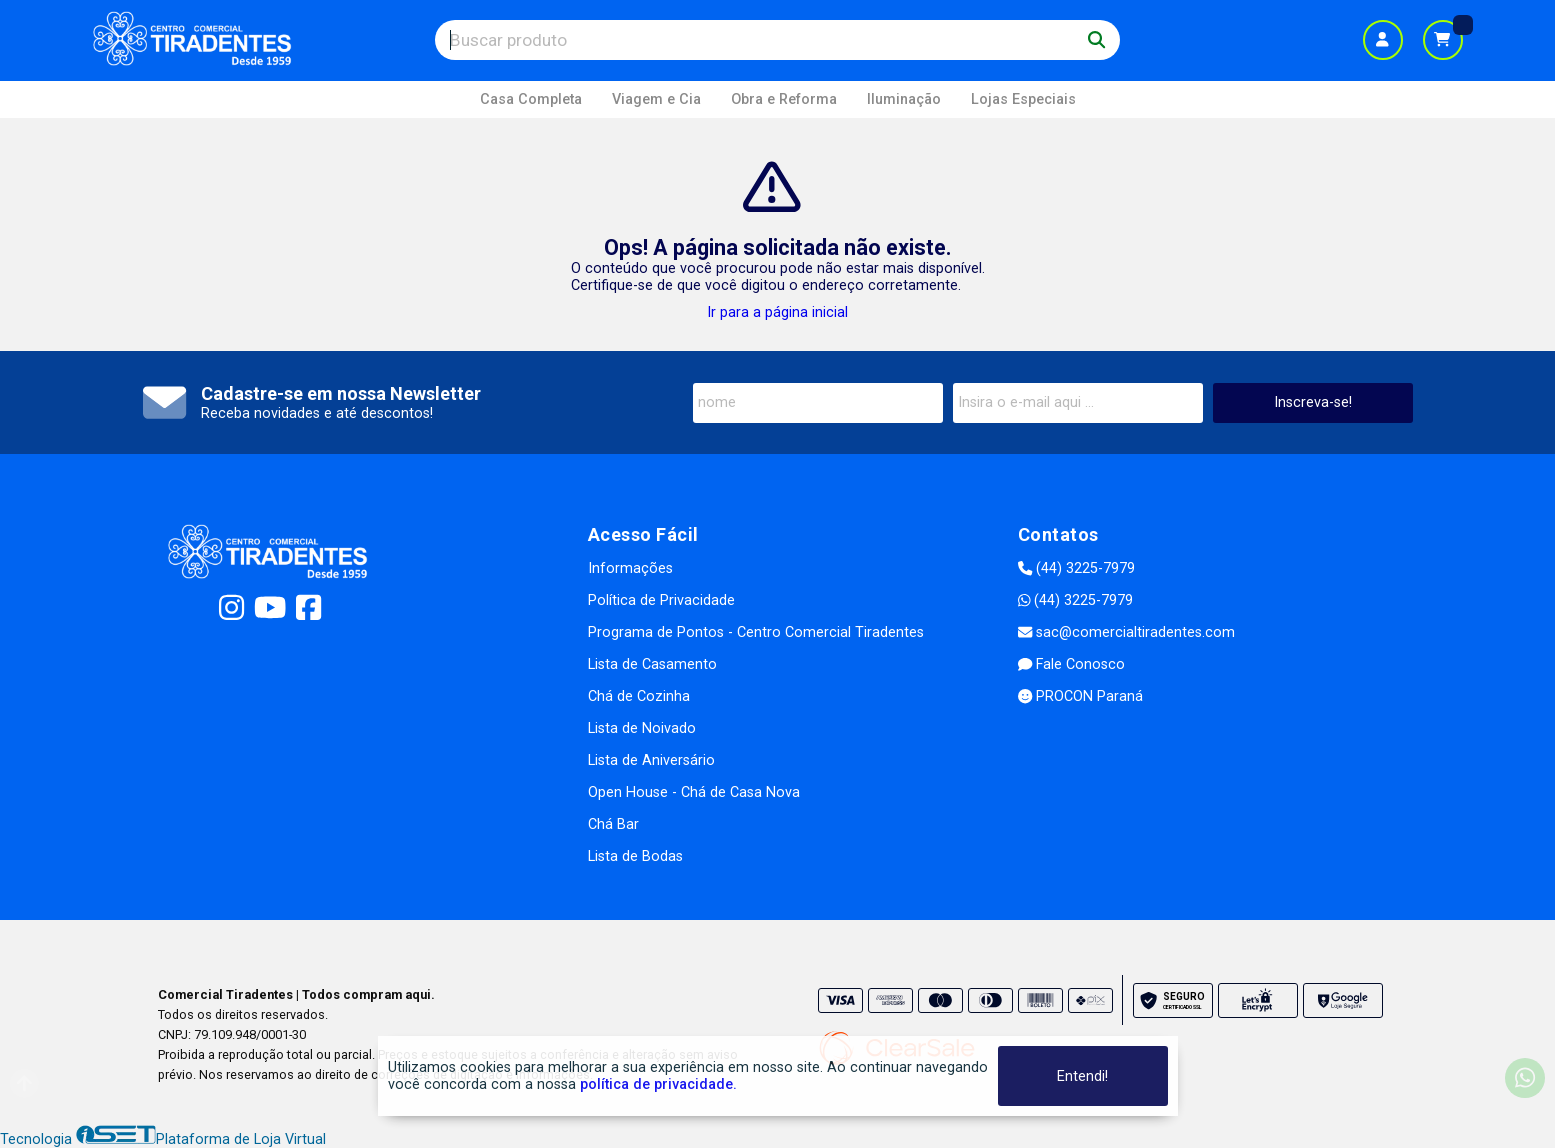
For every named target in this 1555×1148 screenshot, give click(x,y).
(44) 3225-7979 (1076, 568)
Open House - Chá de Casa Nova (694, 792)
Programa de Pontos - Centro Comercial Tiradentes (756, 632)
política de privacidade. (658, 1084)
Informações (630, 568)
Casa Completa (531, 99)
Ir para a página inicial (777, 312)
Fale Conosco (1071, 664)
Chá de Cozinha (639, 696)
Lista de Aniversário (651, 760)
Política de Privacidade (661, 600)
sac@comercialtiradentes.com (1126, 632)
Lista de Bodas (635, 856)
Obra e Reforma (784, 99)
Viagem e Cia (656, 99)
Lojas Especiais (1023, 99)
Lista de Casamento (652, 664)
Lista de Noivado (642, 728)
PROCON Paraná (1080, 696)
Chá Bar (613, 824)
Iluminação (904, 99)
